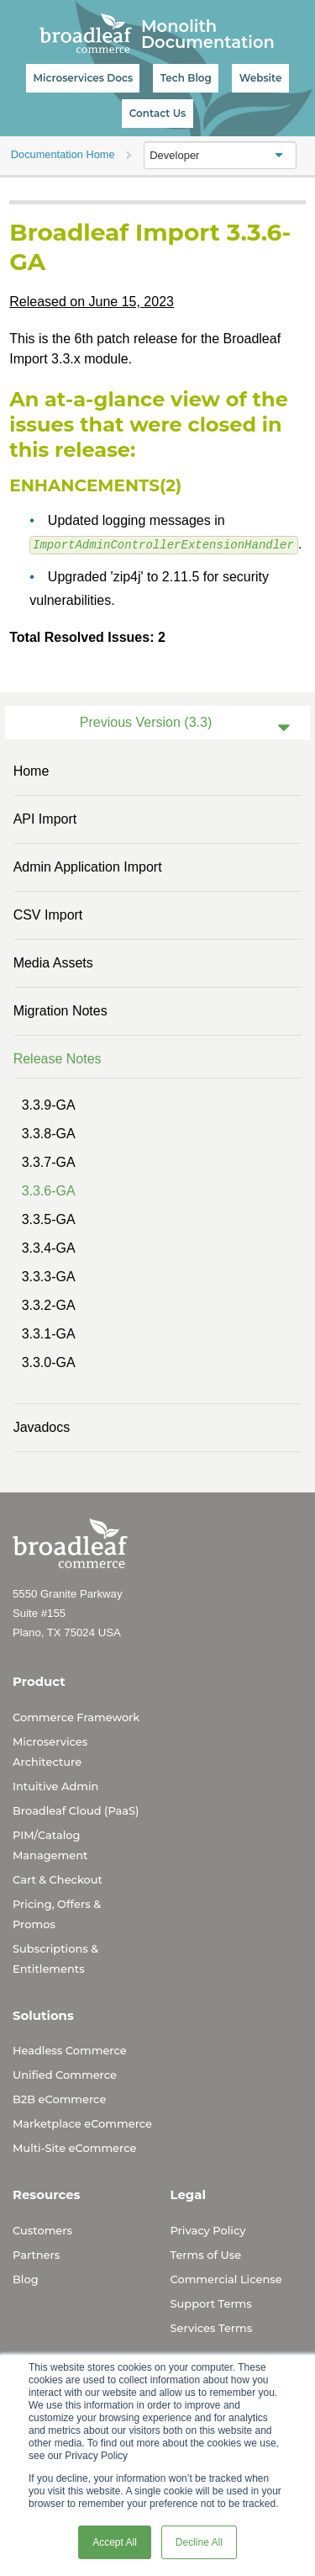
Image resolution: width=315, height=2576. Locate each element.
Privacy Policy (208, 2229)
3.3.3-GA (49, 1276)
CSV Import (48, 914)
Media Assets (53, 962)
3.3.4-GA (49, 1247)
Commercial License (226, 2278)
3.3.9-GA (49, 1104)
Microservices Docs (83, 78)
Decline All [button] (199, 2542)
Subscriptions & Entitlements (55, 1957)
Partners (36, 2254)
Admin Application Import (87, 866)
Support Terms (211, 2302)
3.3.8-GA (49, 1133)
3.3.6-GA (49, 1190)
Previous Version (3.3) (146, 721)
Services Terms (212, 2327)
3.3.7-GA (49, 1161)
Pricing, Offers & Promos (57, 1913)
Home (31, 770)
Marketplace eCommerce (82, 2122)
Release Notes (57, 1058)
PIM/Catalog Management (50, 1844)
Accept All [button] (114, 2542)
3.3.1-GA (49, 1333)
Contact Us (157, 113)
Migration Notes (60, 1010)
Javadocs (42, 1426)
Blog (26, 2278)
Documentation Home (63, 154)
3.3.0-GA (49, 1361)
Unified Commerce (65, 2073)
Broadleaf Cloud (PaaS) (76, 1809)
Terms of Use (206, 2254)
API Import (45, 818)
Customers (42, 2229)
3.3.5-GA (49, 1218)
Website (260, 78)
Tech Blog (186, 78)
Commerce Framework (76, 1716)
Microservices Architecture (50, 1751)
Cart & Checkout (57, 1878)
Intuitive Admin (55, 1785)
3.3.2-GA (49, 1304)
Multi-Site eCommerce (74, 2147)
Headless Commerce (70, 2049)
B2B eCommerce (59, 2098)
